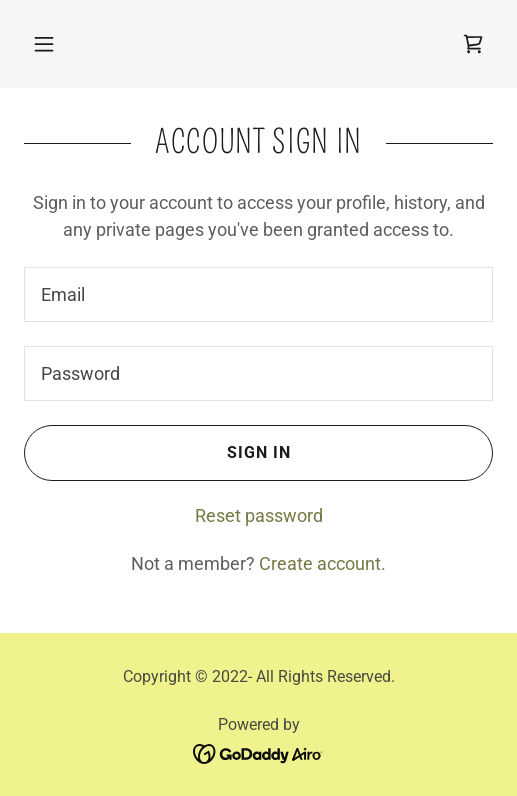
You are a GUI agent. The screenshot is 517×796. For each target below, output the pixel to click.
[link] (473, 44)
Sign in (157, 453)
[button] (44, 44)
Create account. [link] (322, 563)
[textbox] (258, 294)
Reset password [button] (259, 515)
